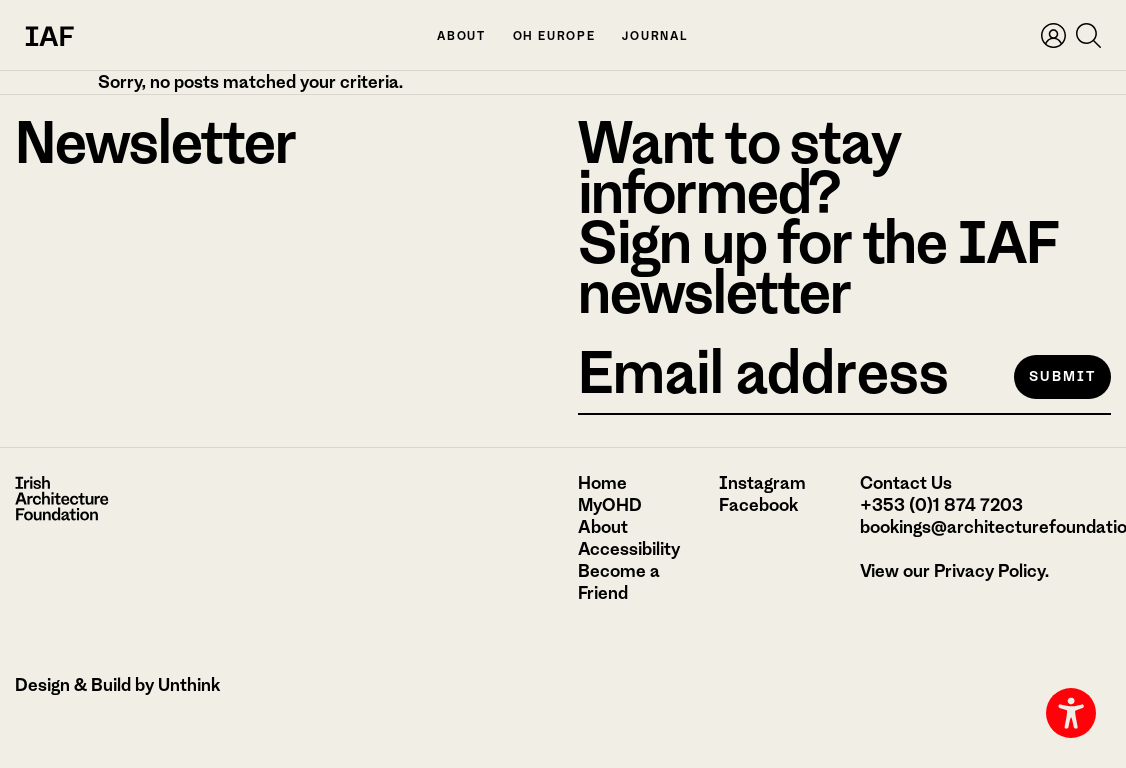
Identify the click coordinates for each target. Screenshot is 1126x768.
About (461, 36)
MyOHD (610, 505)
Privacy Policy (989, 571)
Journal (655, 36)
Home (602, 483)
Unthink (189, 685)
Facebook (758, 505)
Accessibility (629, 549)
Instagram (762, 483)
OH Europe (554, 36)
